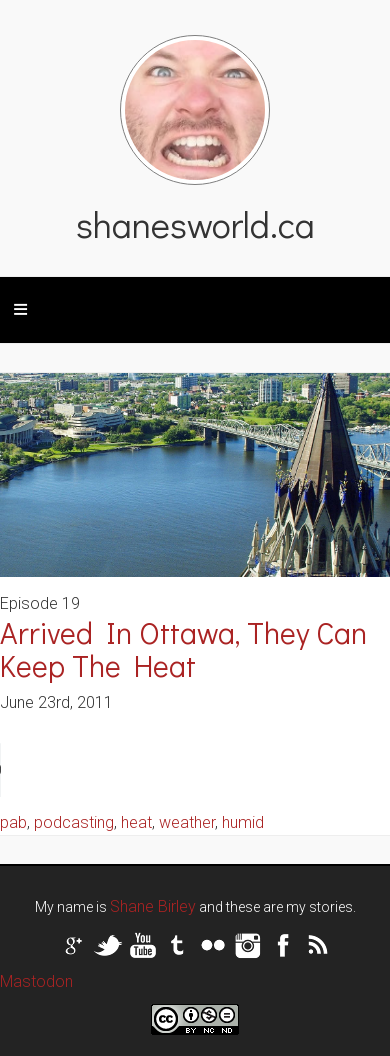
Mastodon (36, 981)
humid (243, 822)
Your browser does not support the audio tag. (150, 770)
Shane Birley (153, 906)
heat (136, 822)
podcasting (74, 822)
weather (187, 822)
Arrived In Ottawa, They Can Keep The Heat (183, 649)
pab (13, 822)
